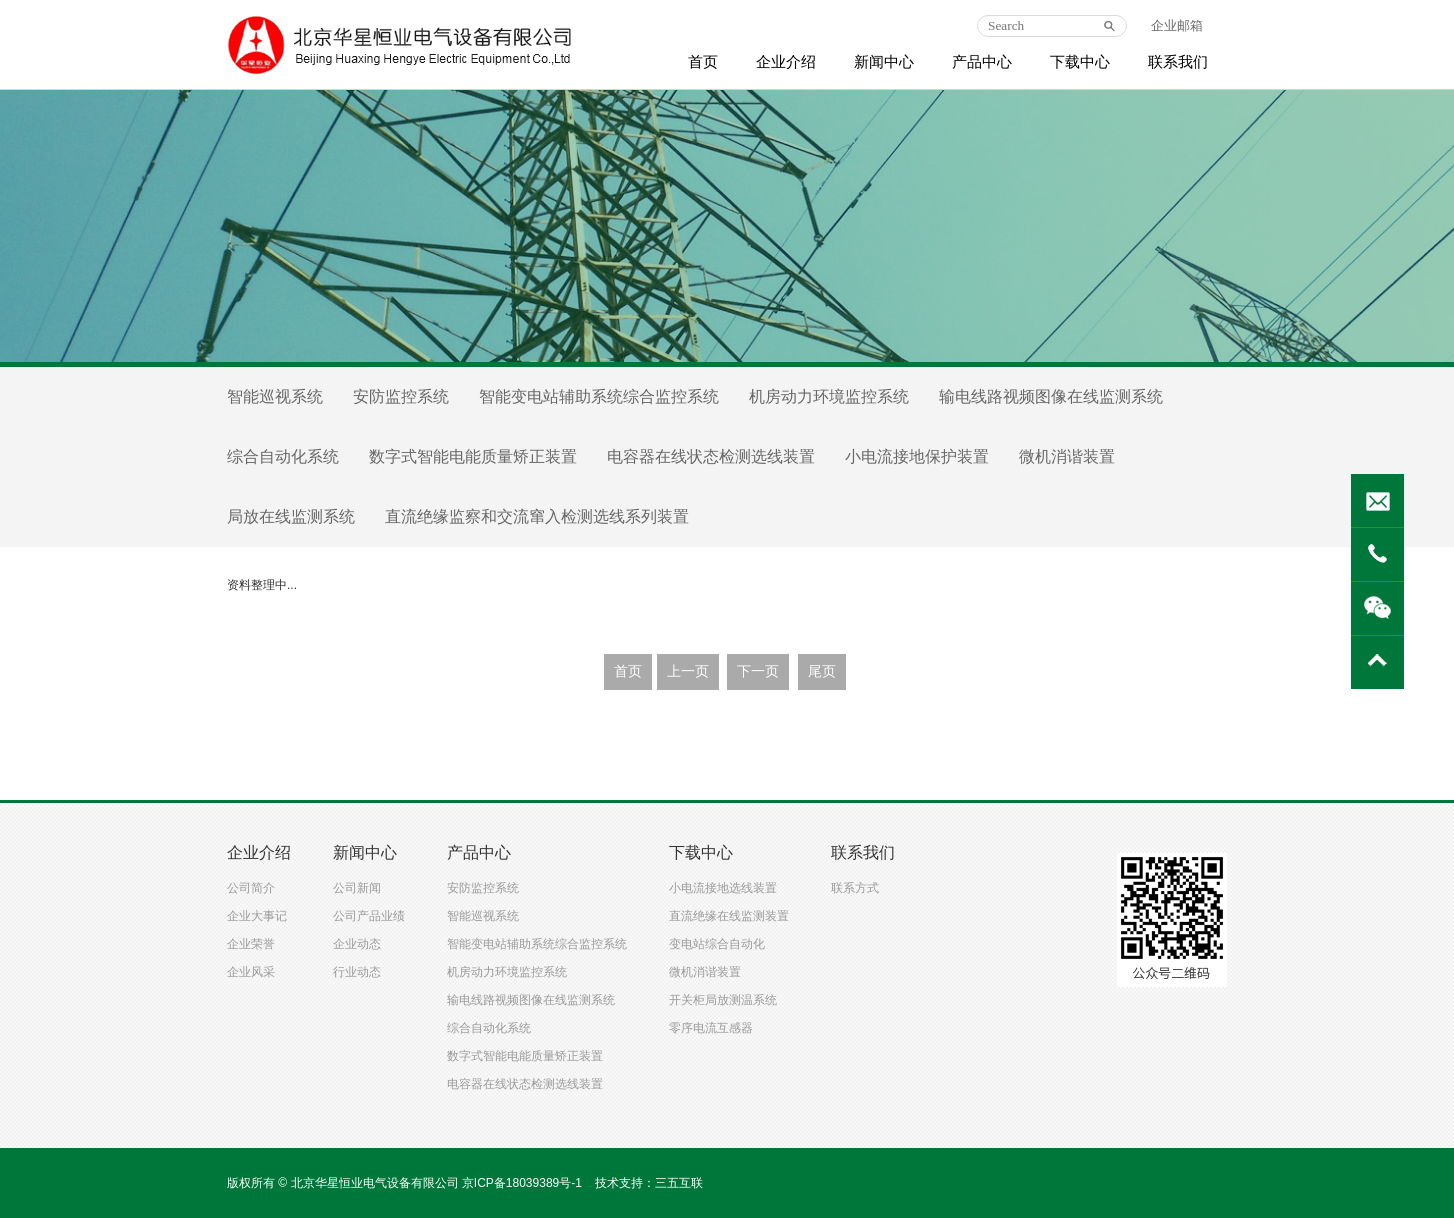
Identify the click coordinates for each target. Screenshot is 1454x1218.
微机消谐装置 (1067, 456)
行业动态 (357, 972)
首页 (703, 61)
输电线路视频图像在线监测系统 (1051, 396)
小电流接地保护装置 (917, 456)
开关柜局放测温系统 (723, 1000)
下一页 (758, 671)
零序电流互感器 (711, 1028)
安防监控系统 (401, 396)
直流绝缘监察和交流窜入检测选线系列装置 (537, 516)
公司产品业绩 (369, 916)
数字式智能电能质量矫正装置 (473, 456)
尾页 (822, 671)
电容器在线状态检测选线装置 (711, 456)
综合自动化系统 (283, 456)
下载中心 (1080, 61)
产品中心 (982, 61)
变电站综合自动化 (717, 944)
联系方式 (855, 888)
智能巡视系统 (275, 396)
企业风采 (251, 972)
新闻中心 (884, 61)
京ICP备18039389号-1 (522, 1183)
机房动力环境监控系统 (829, 396)
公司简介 (251, 888)
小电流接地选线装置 (723, 888)
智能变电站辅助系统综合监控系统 (599, 396)
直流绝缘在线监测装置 (729, 916)
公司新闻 (357, 888)
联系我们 (1178, 61)
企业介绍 (786, 61)
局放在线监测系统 (291, 516)
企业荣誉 (251, 944)
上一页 (688, 671)
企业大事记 (257, 916)
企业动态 (357, 944)
